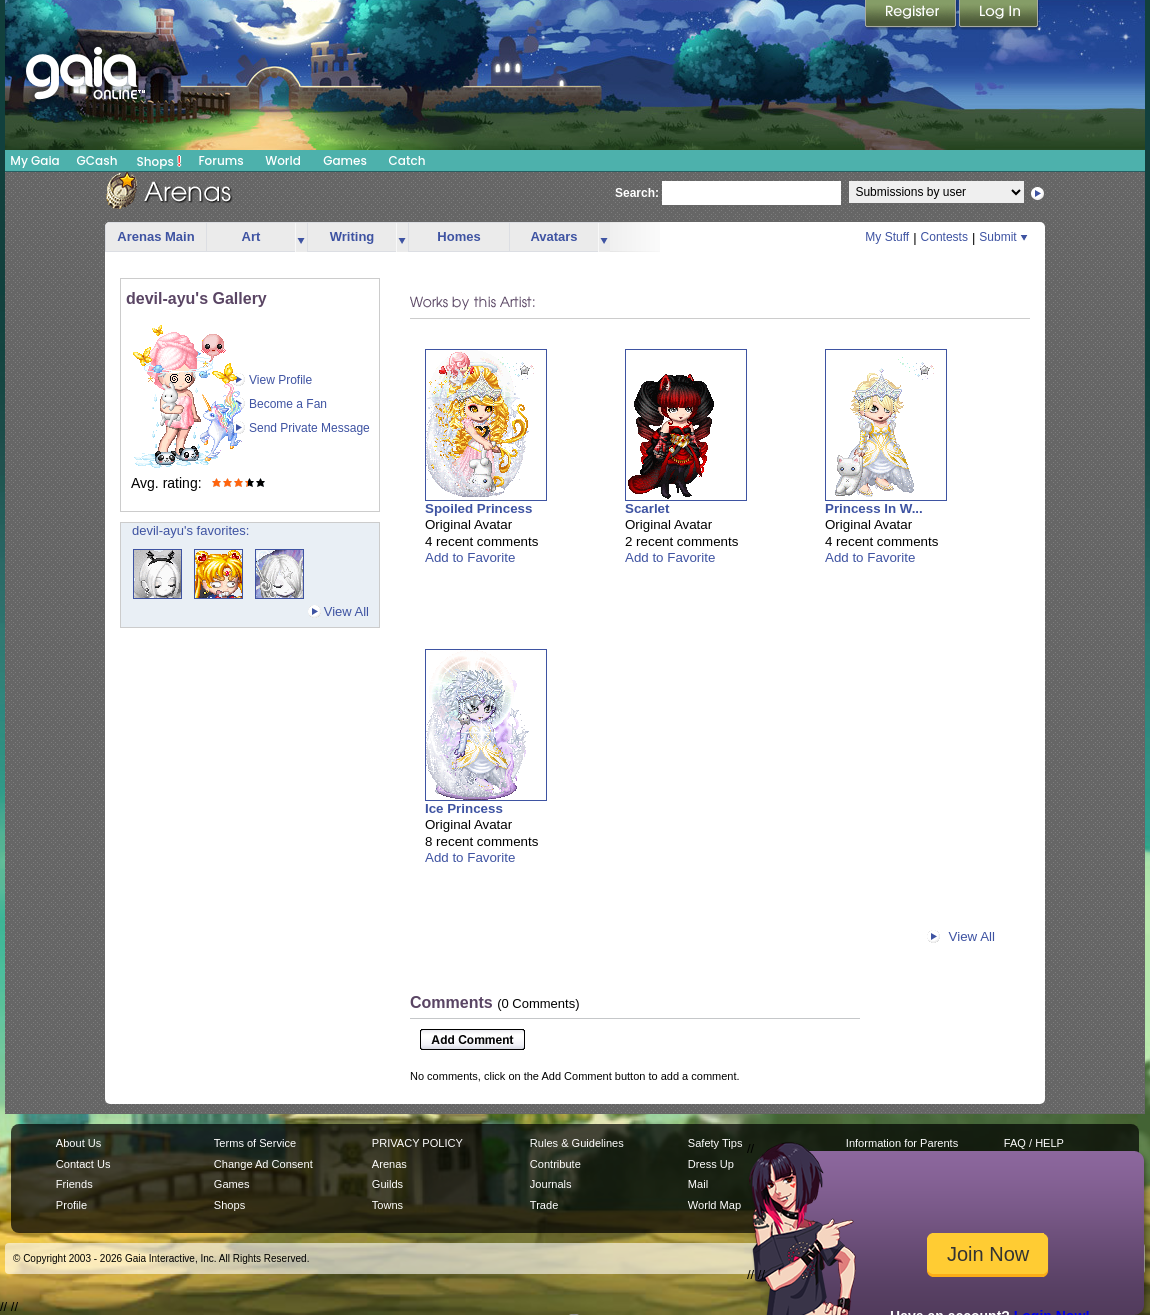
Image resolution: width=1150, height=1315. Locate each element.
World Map (714, 1205)
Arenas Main (155, 236)
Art (251, 236)
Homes (458, 236)
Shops (159, 161)
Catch (407, 160)
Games (345, 160)
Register (912, 15)
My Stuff (887, 237)
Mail (698, 1184)
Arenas (389, 1164)
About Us (78, 1143)
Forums (220, 160)
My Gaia (34, 160)
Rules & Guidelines (577, 1143)
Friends (74, 1184)
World (283, 160)
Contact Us (83, 1164)
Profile (71, 1205)
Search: (637, 193)
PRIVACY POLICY (417, 1143)
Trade (544, 1205)
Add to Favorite (470, 557)
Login (999, 15)
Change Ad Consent (263, 1164)
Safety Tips (715, 1143)
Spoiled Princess (478, 508)
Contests (944, 237)
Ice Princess (464, 808)
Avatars (553, 236)
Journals (551, 1184)
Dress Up (711, 1164)
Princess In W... (874, 508)
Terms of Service (255, 1143)
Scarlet (647, 508)
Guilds (387, 1184)
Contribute (555, 1164)
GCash (97, 160)
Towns (387, 1205)
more (301, 237)
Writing (352, 236)
